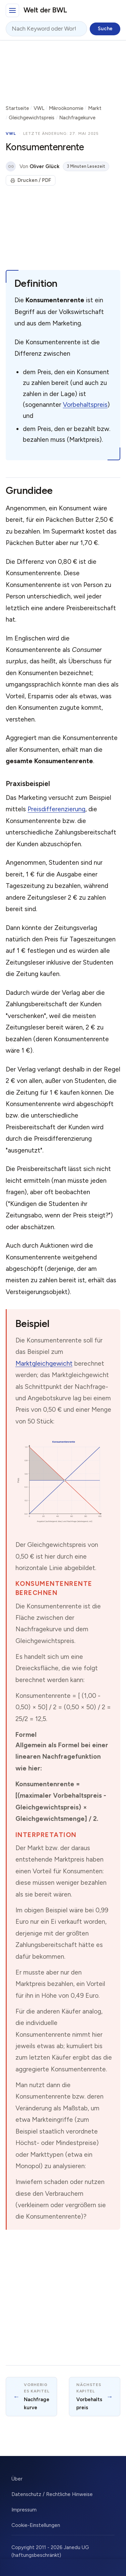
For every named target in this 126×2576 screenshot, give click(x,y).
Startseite (17, 108)
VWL (39, 108)
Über (17, 2479)
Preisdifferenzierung (56, 809)
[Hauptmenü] (12, 10)
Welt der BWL (45, 10)
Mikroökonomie (66, 108)
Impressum (24, 2510)
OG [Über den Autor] (11, 166)
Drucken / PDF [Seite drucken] (30, 180)
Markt (94, 108)
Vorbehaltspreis (85, 404)
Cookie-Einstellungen (35, 2525)
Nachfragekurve (77, 118)
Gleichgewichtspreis (31, 118)
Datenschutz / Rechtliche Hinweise (52, 2494)
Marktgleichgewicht (44, 1363)
